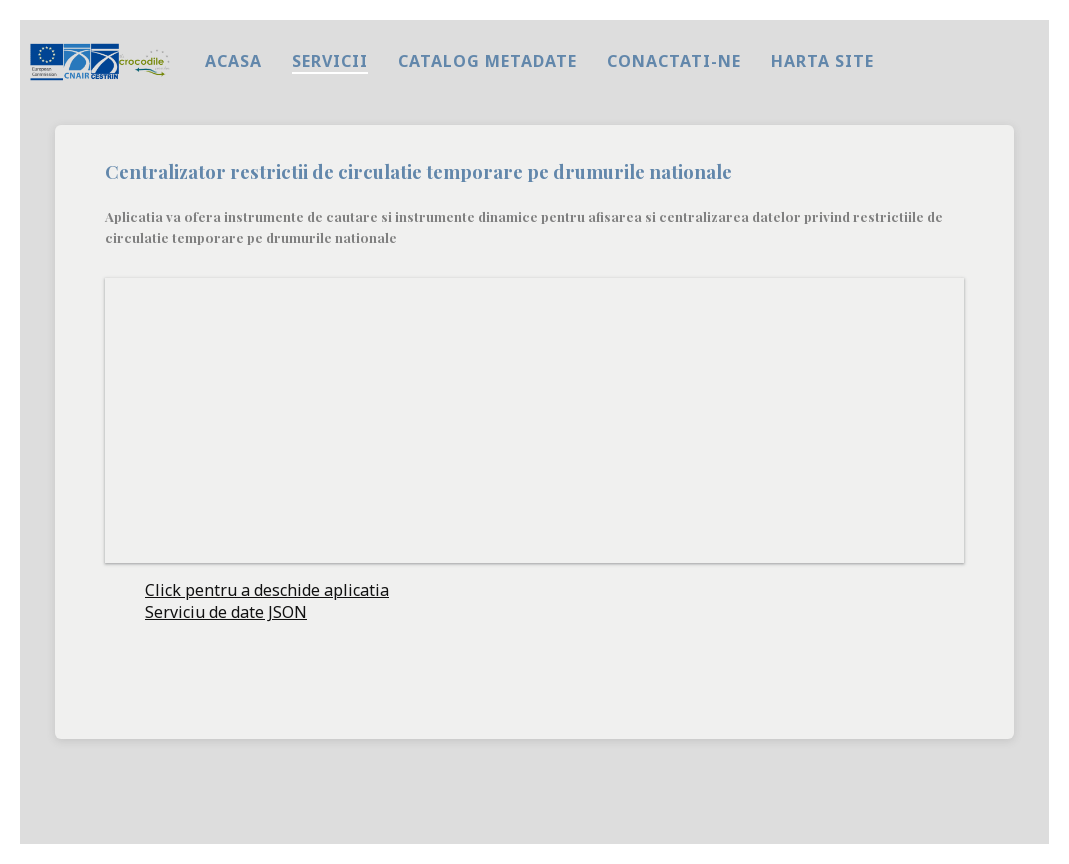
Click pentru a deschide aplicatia (267, 590)
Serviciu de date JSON (226, 612)
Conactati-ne (674, 61)
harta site (822, 61)
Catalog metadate (487, 61)
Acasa (233, 61)
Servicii (330, 61)
